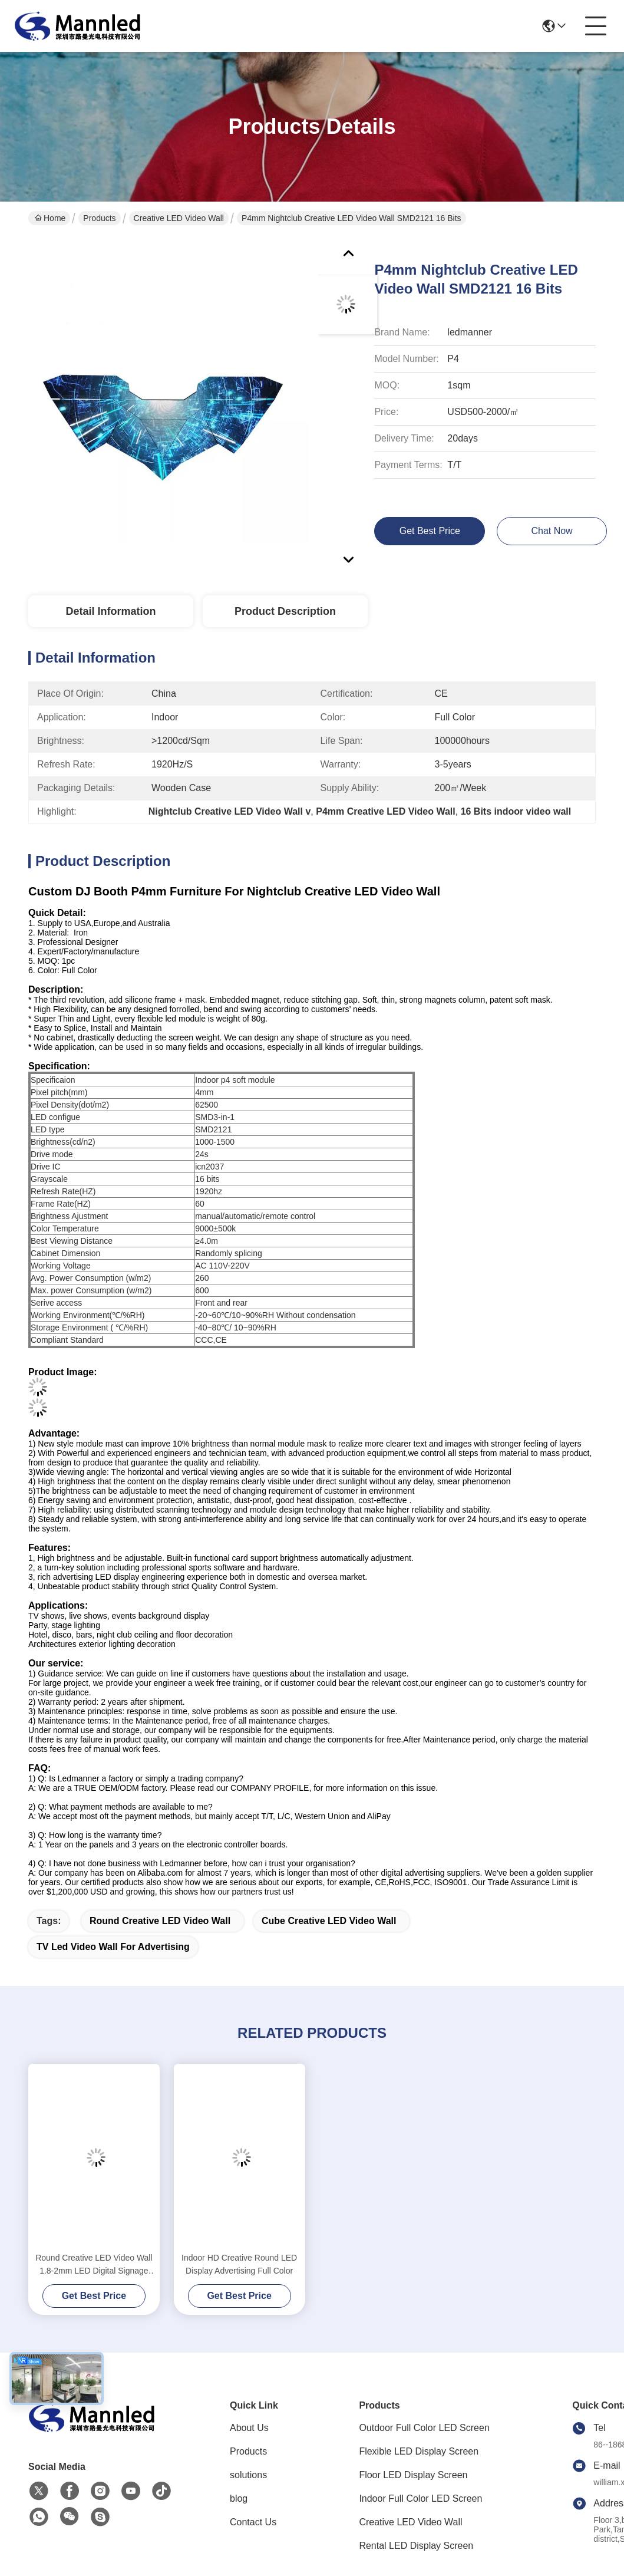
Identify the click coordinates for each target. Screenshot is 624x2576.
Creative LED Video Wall (179, 218)
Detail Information (110, 611)
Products (99, 218)
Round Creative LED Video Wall (160, 1921)
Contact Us (253, 2522)
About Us (249, 2428)
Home (50, 218)
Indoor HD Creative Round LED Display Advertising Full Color (239, 2264)
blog (238, 2498)
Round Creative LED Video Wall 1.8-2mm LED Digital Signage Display (93, 2265)
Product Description (285, 611)
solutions (248, 2475)
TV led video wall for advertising (113, 1947)
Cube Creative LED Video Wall (329, 1921)
